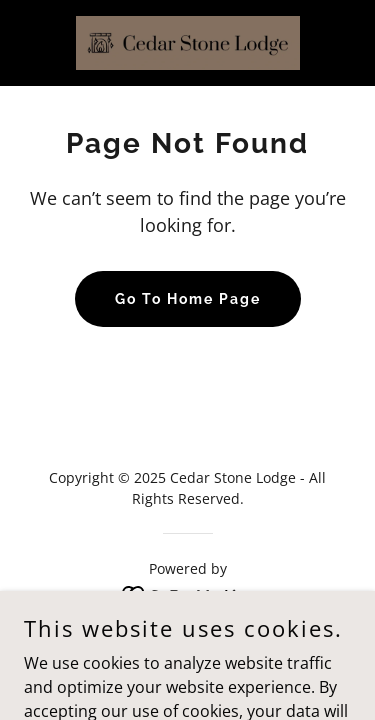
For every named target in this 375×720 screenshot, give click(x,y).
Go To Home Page (188, 299)
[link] (188, 43)
